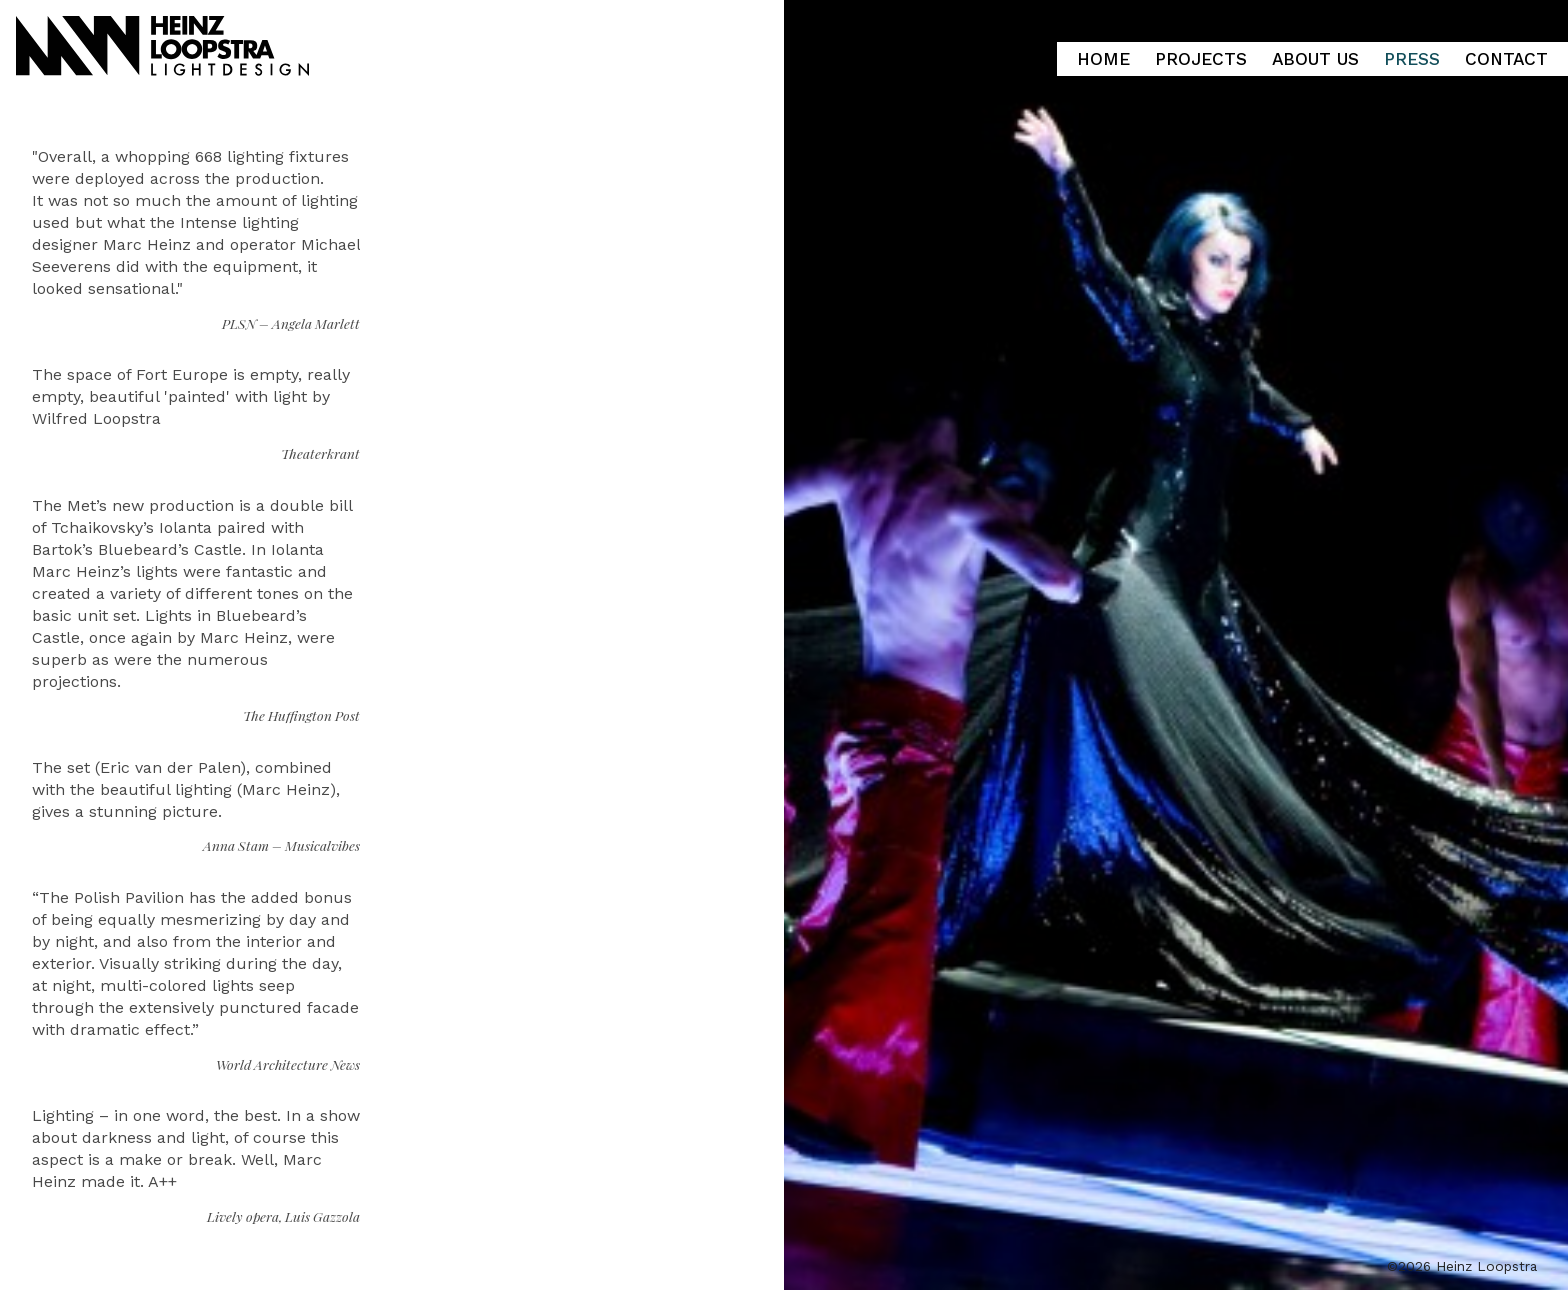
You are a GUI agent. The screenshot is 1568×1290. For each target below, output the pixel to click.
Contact (1506, 59)
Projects (1201, 59)
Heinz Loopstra (192, 41)
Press (1412, 59)
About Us (1315, 59)
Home (1103, 59)
